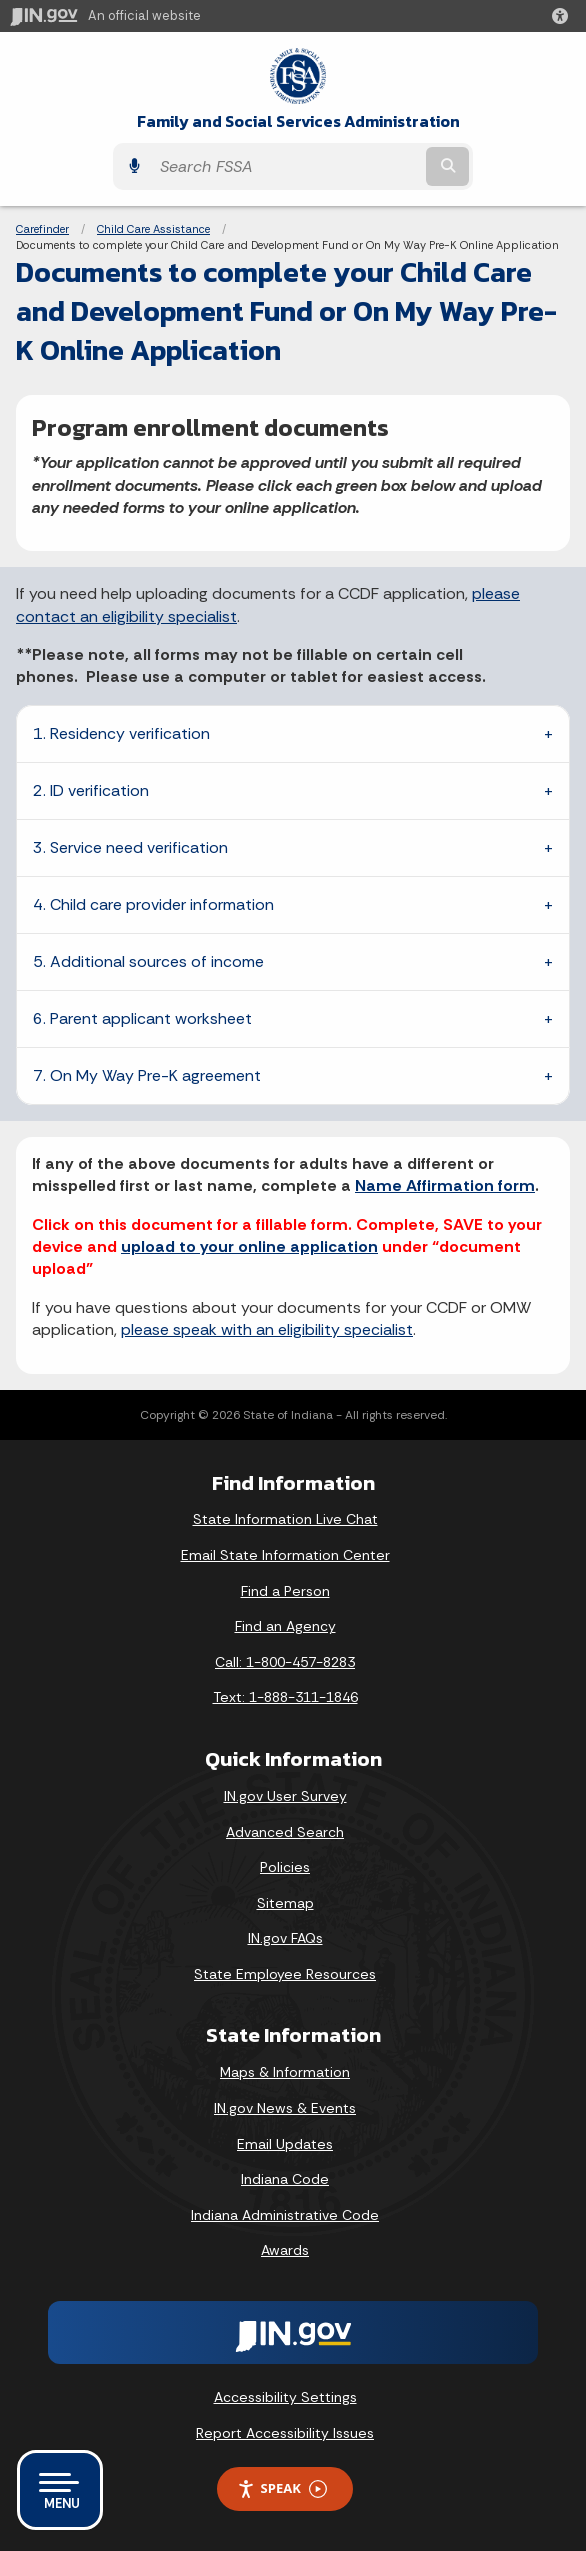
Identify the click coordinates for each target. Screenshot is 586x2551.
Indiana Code (285, 2179)
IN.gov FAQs (285, 1938)
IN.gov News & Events (285, 2108)
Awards (285, 2250)
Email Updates (285, 2144)
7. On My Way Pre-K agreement (147, 1075)
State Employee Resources (285, 1974)
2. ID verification (91, 790)
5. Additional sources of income (148, 961)
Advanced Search (285, 1832)
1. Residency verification (121, 733)
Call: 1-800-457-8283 (285, 1662)
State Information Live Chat (285, 1519)
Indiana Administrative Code (285, 2215)
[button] (564, 16)
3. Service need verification (130, 847)
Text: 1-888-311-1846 (285, 1697)
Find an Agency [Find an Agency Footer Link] (285, 1626)
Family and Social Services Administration (298, 121)
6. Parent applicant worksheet (142, 1018)
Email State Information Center (285, 1555)
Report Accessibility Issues (285, 2433)
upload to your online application (249, 1246)
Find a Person (285, 1591)
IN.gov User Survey (285, 1796)
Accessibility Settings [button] (285, 2397)
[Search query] (286, 166)
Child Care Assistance (153, 229)
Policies (285, 1867)
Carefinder (42, 229)
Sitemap (285, 1903)
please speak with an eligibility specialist (267, 1329)
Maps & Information (285, 2072)
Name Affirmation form (445, 1185)
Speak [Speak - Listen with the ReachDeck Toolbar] (282, 2488)
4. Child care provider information (153, 904)
